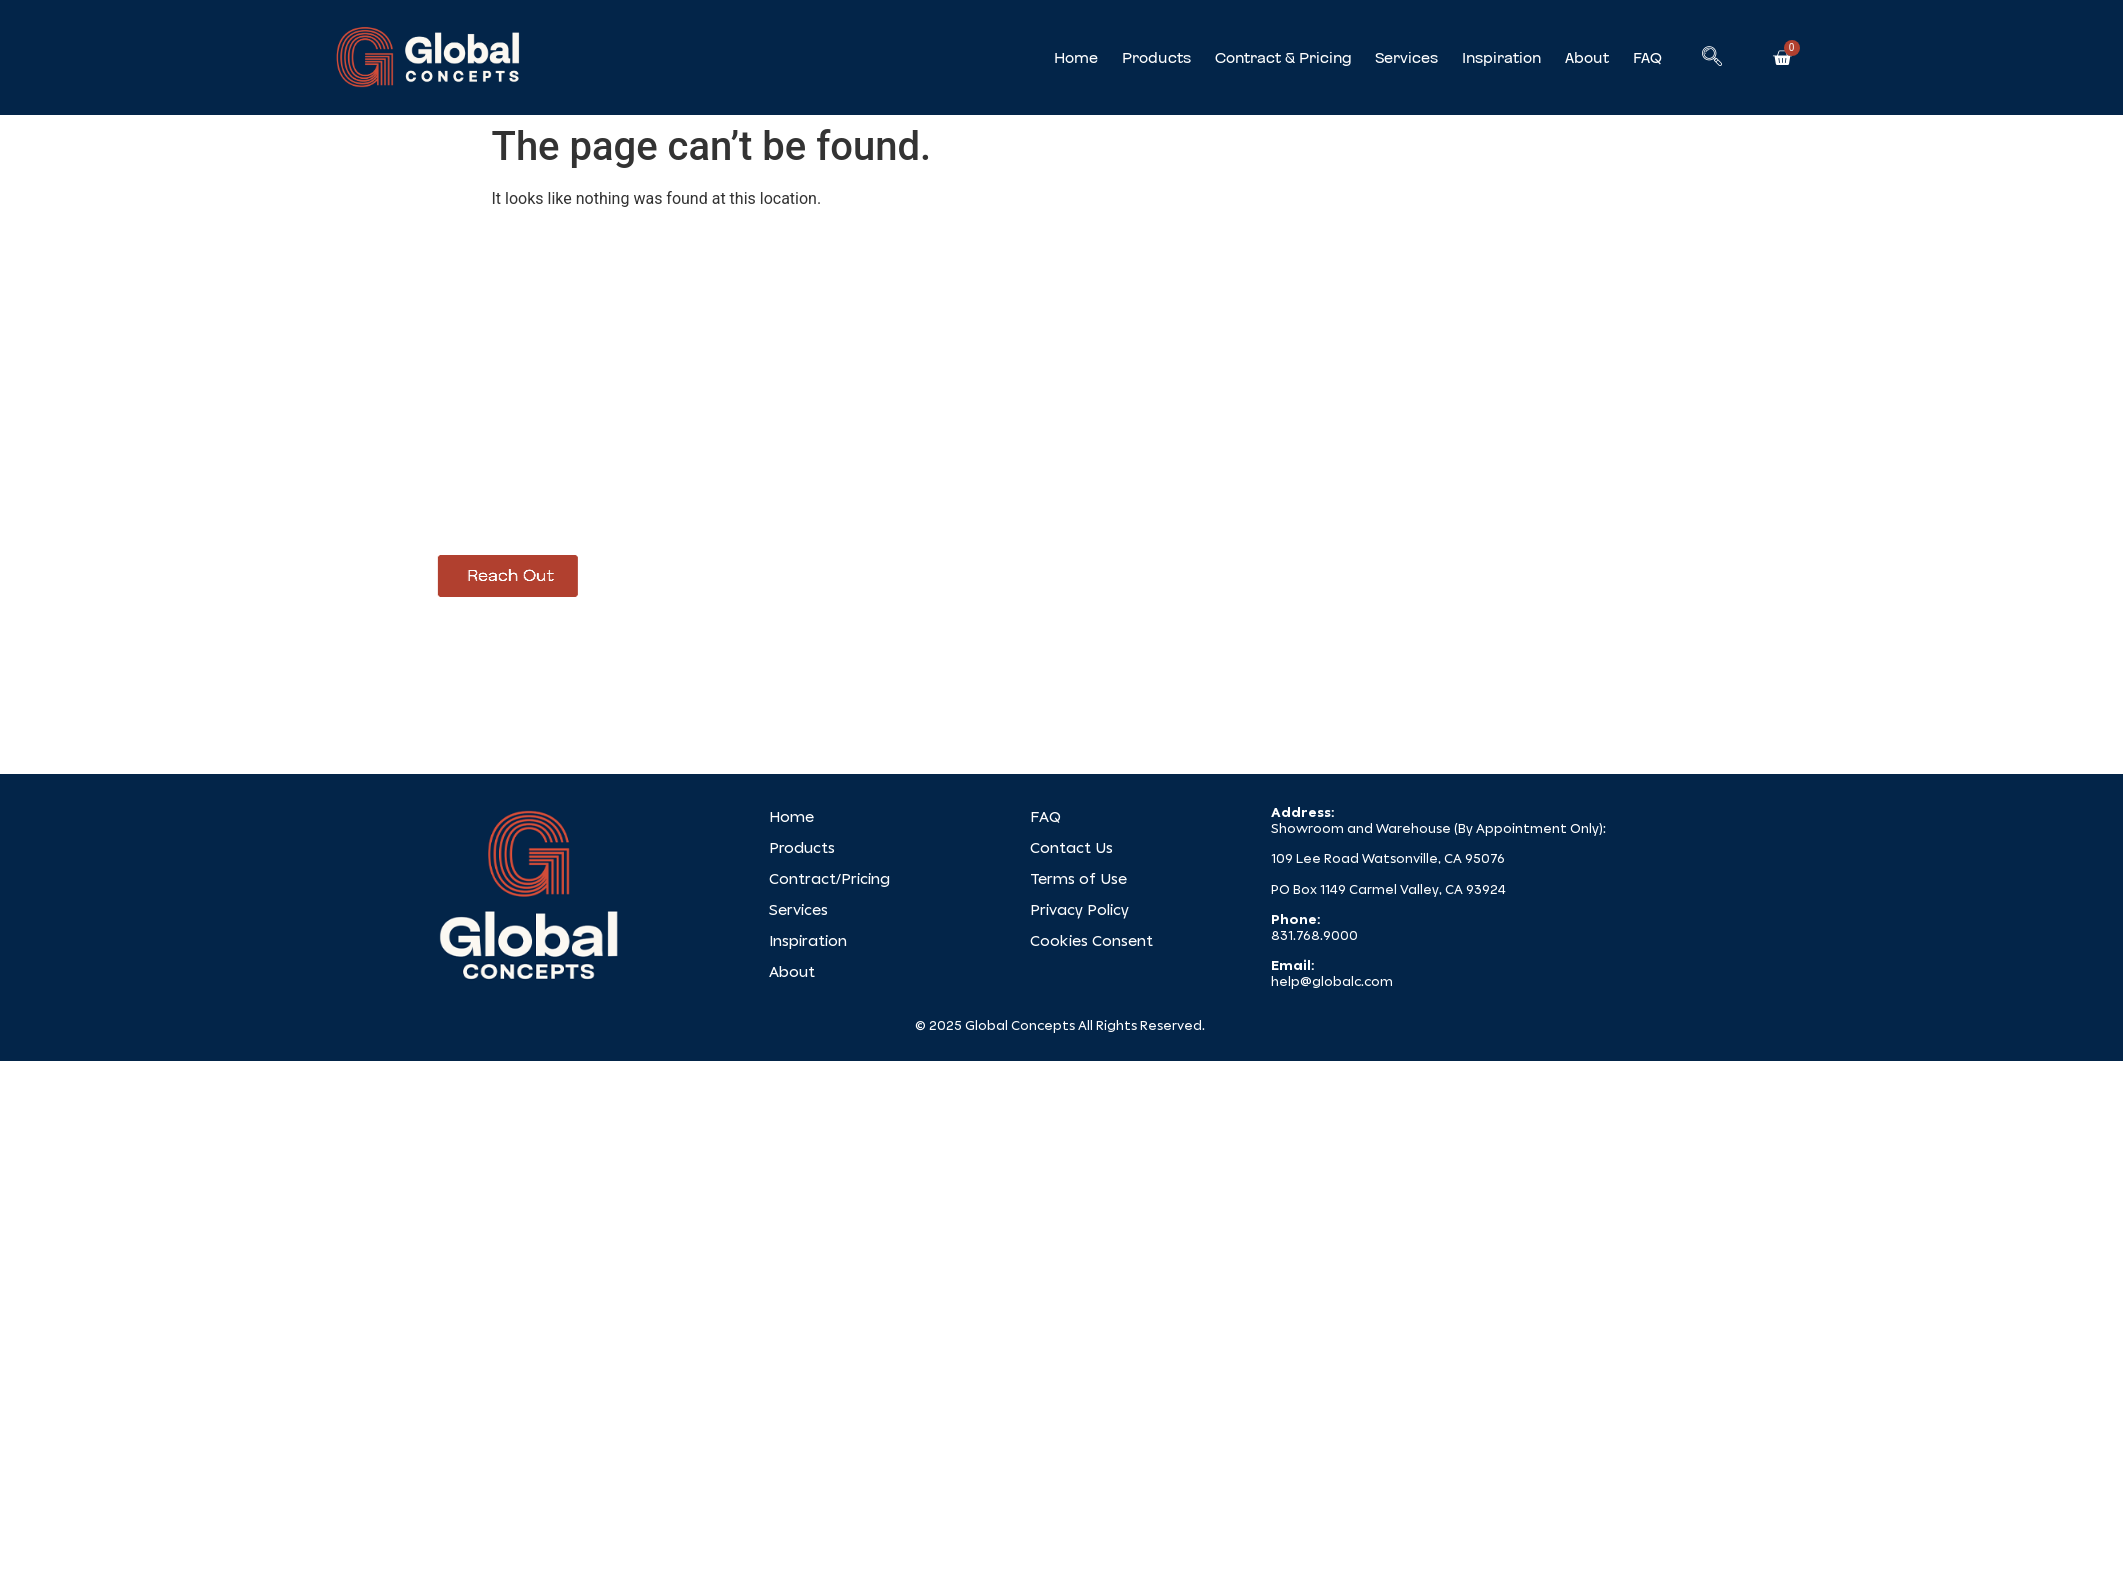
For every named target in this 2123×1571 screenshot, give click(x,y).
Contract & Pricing (1283, 58)
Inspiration (1501, 58)
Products (1156, 58)
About (1587, 58)
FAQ (1647, 58)
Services (1406, 58)
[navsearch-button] (1712, 58)
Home (1076, 58)
